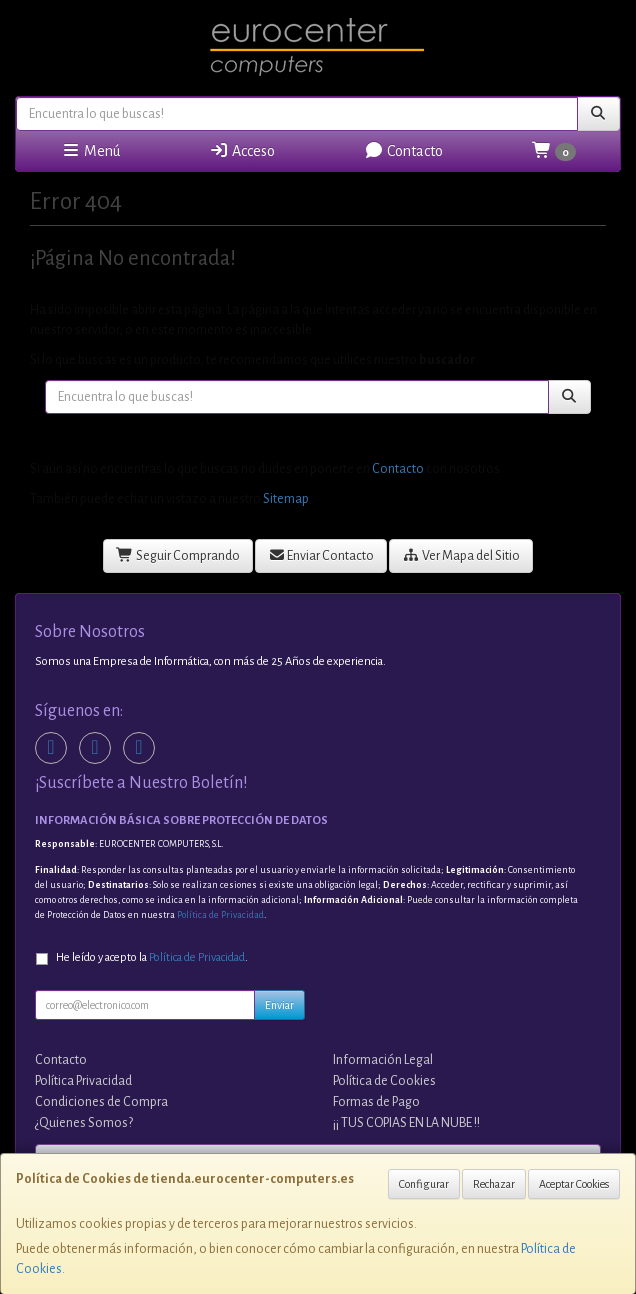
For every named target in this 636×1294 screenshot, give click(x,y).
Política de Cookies (384, 1081)
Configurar (424, 1184)
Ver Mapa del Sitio (461, 555)
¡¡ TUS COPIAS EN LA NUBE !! (406, 1123)
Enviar (279, 1005)
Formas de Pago (376, 1102)
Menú (90, 150)
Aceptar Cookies (574, 1184)
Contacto (403, 150)
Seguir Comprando (178, 555)
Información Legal (383, 1060)
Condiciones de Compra (101, 1102)
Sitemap (286, 499)
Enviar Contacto (321, 555)
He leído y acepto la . (152, 957)
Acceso (242, 150)
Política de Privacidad (220, 915)
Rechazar (494, 1184)
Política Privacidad (83, 1081)
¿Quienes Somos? (84, 1123)
